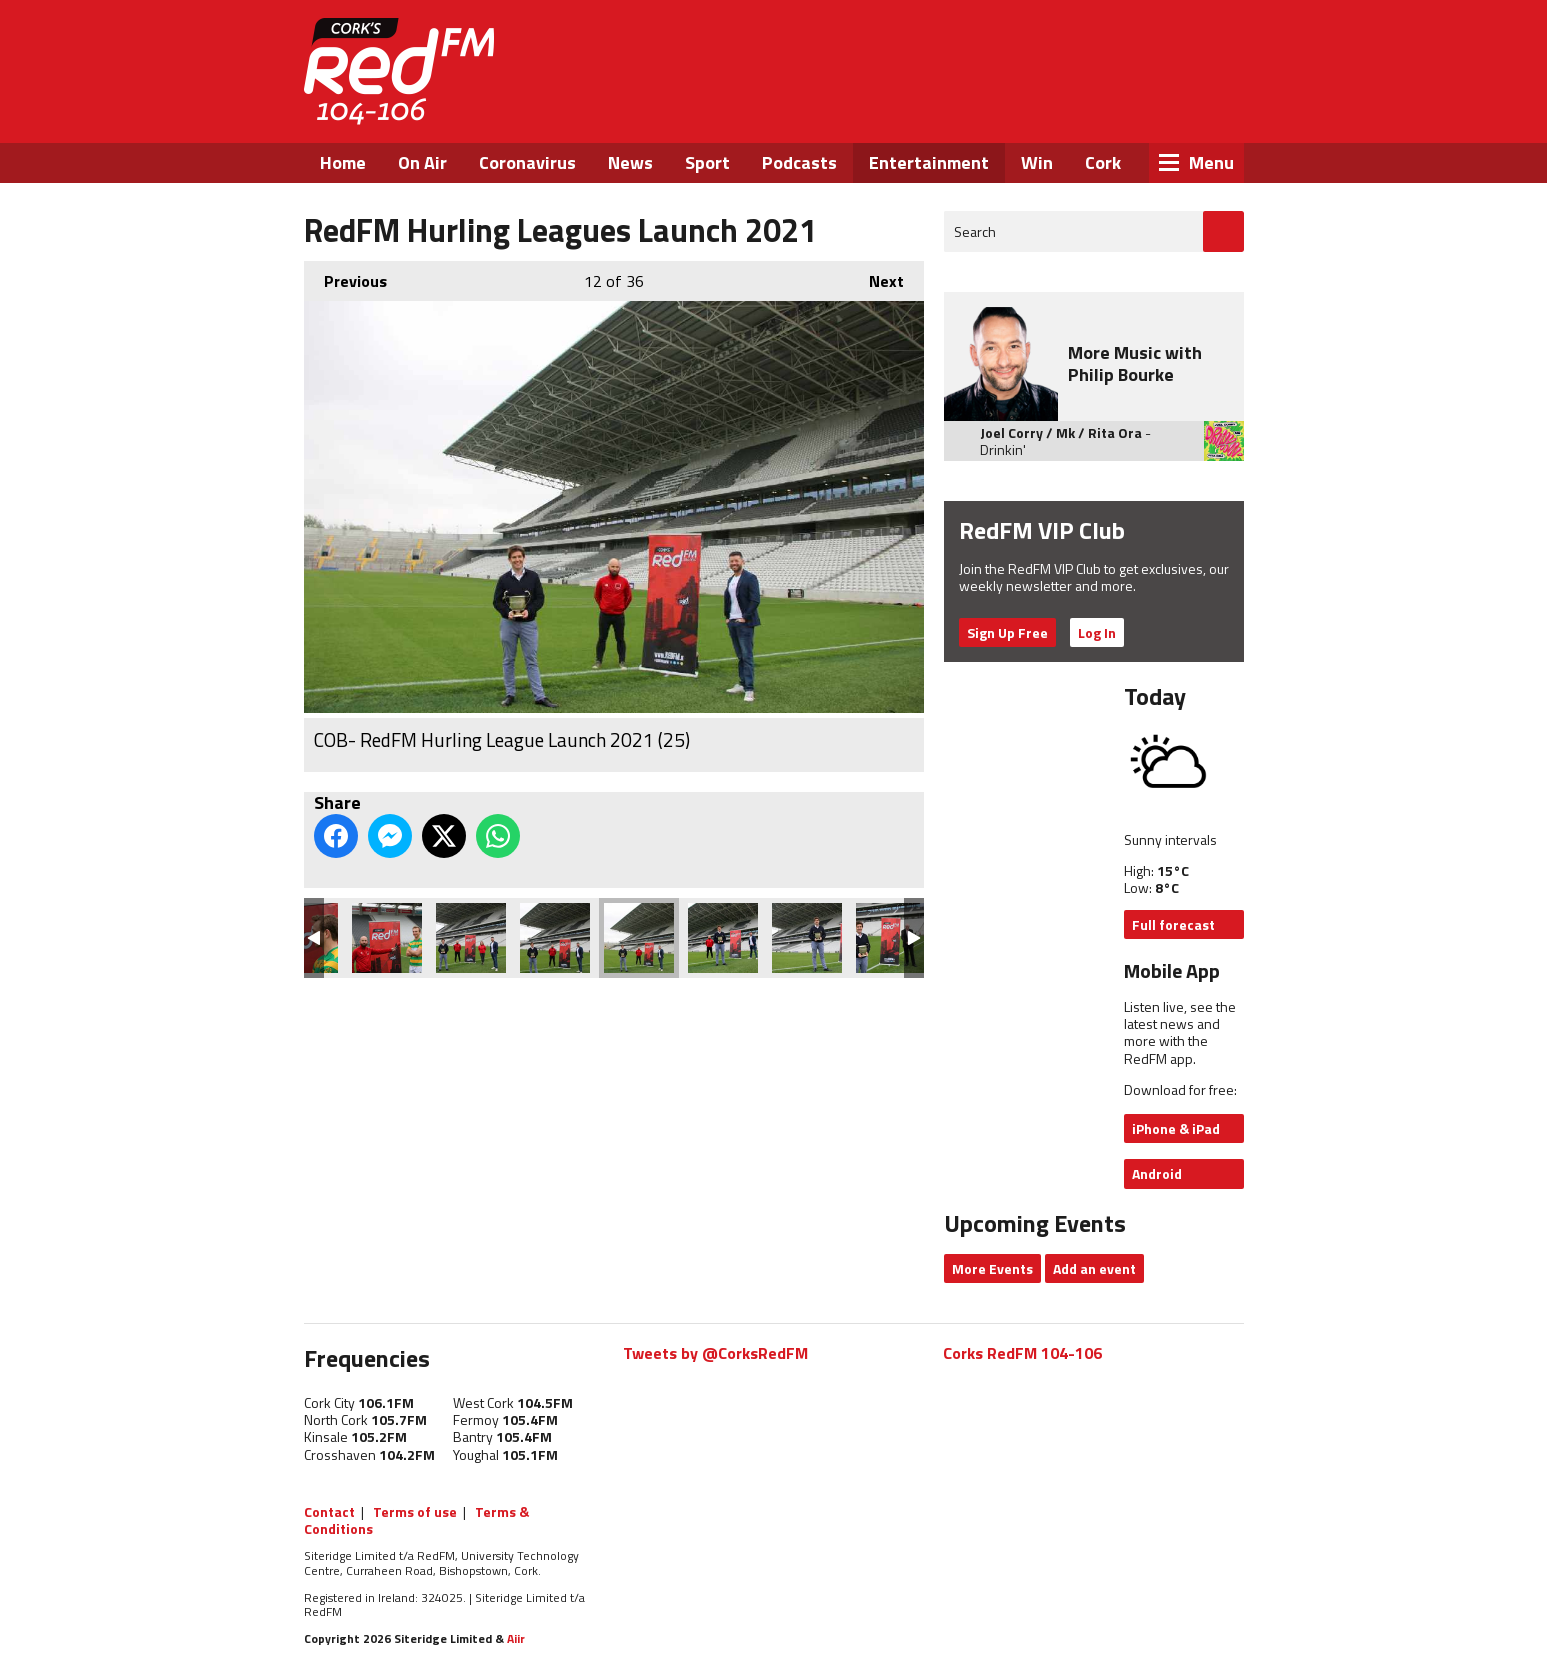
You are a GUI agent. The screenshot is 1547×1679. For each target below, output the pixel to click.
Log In (1097, 632)
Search (975, 231)
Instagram (1142, 108)
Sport (707, 162)
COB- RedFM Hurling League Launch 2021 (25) (639, 938)
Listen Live (1115, 50)
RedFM (399, 71)
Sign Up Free (1007, 632)
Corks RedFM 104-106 (1022, 1353)
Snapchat (1195, 108)
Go (1223, 231)
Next (876, 277)
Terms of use (415, 1511)
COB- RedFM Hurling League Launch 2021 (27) (471, 938)
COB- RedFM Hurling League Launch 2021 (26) (555, 938)
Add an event (1094, 1268)
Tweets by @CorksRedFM (715, 1353)
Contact (329, 1511)
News (630, 162)
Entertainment (929, 162)
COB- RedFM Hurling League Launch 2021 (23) (807, 938)
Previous (345, 277)
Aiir (516, 1638)
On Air (422, 162)
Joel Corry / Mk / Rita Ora (1061, 432)
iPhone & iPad (1176, 1128)
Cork (1103, 162)
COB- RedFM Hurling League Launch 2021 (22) (891, 938)
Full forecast (1173, 924)
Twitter (1088, 108)
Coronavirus (527, 162)
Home (343, 162)
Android (1157, 1173)
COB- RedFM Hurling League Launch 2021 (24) (723, 938)
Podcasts (799, 162)
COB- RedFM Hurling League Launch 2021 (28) (387, 938)
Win (1037, 162)
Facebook (1034, 108)
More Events (992, 1268)
